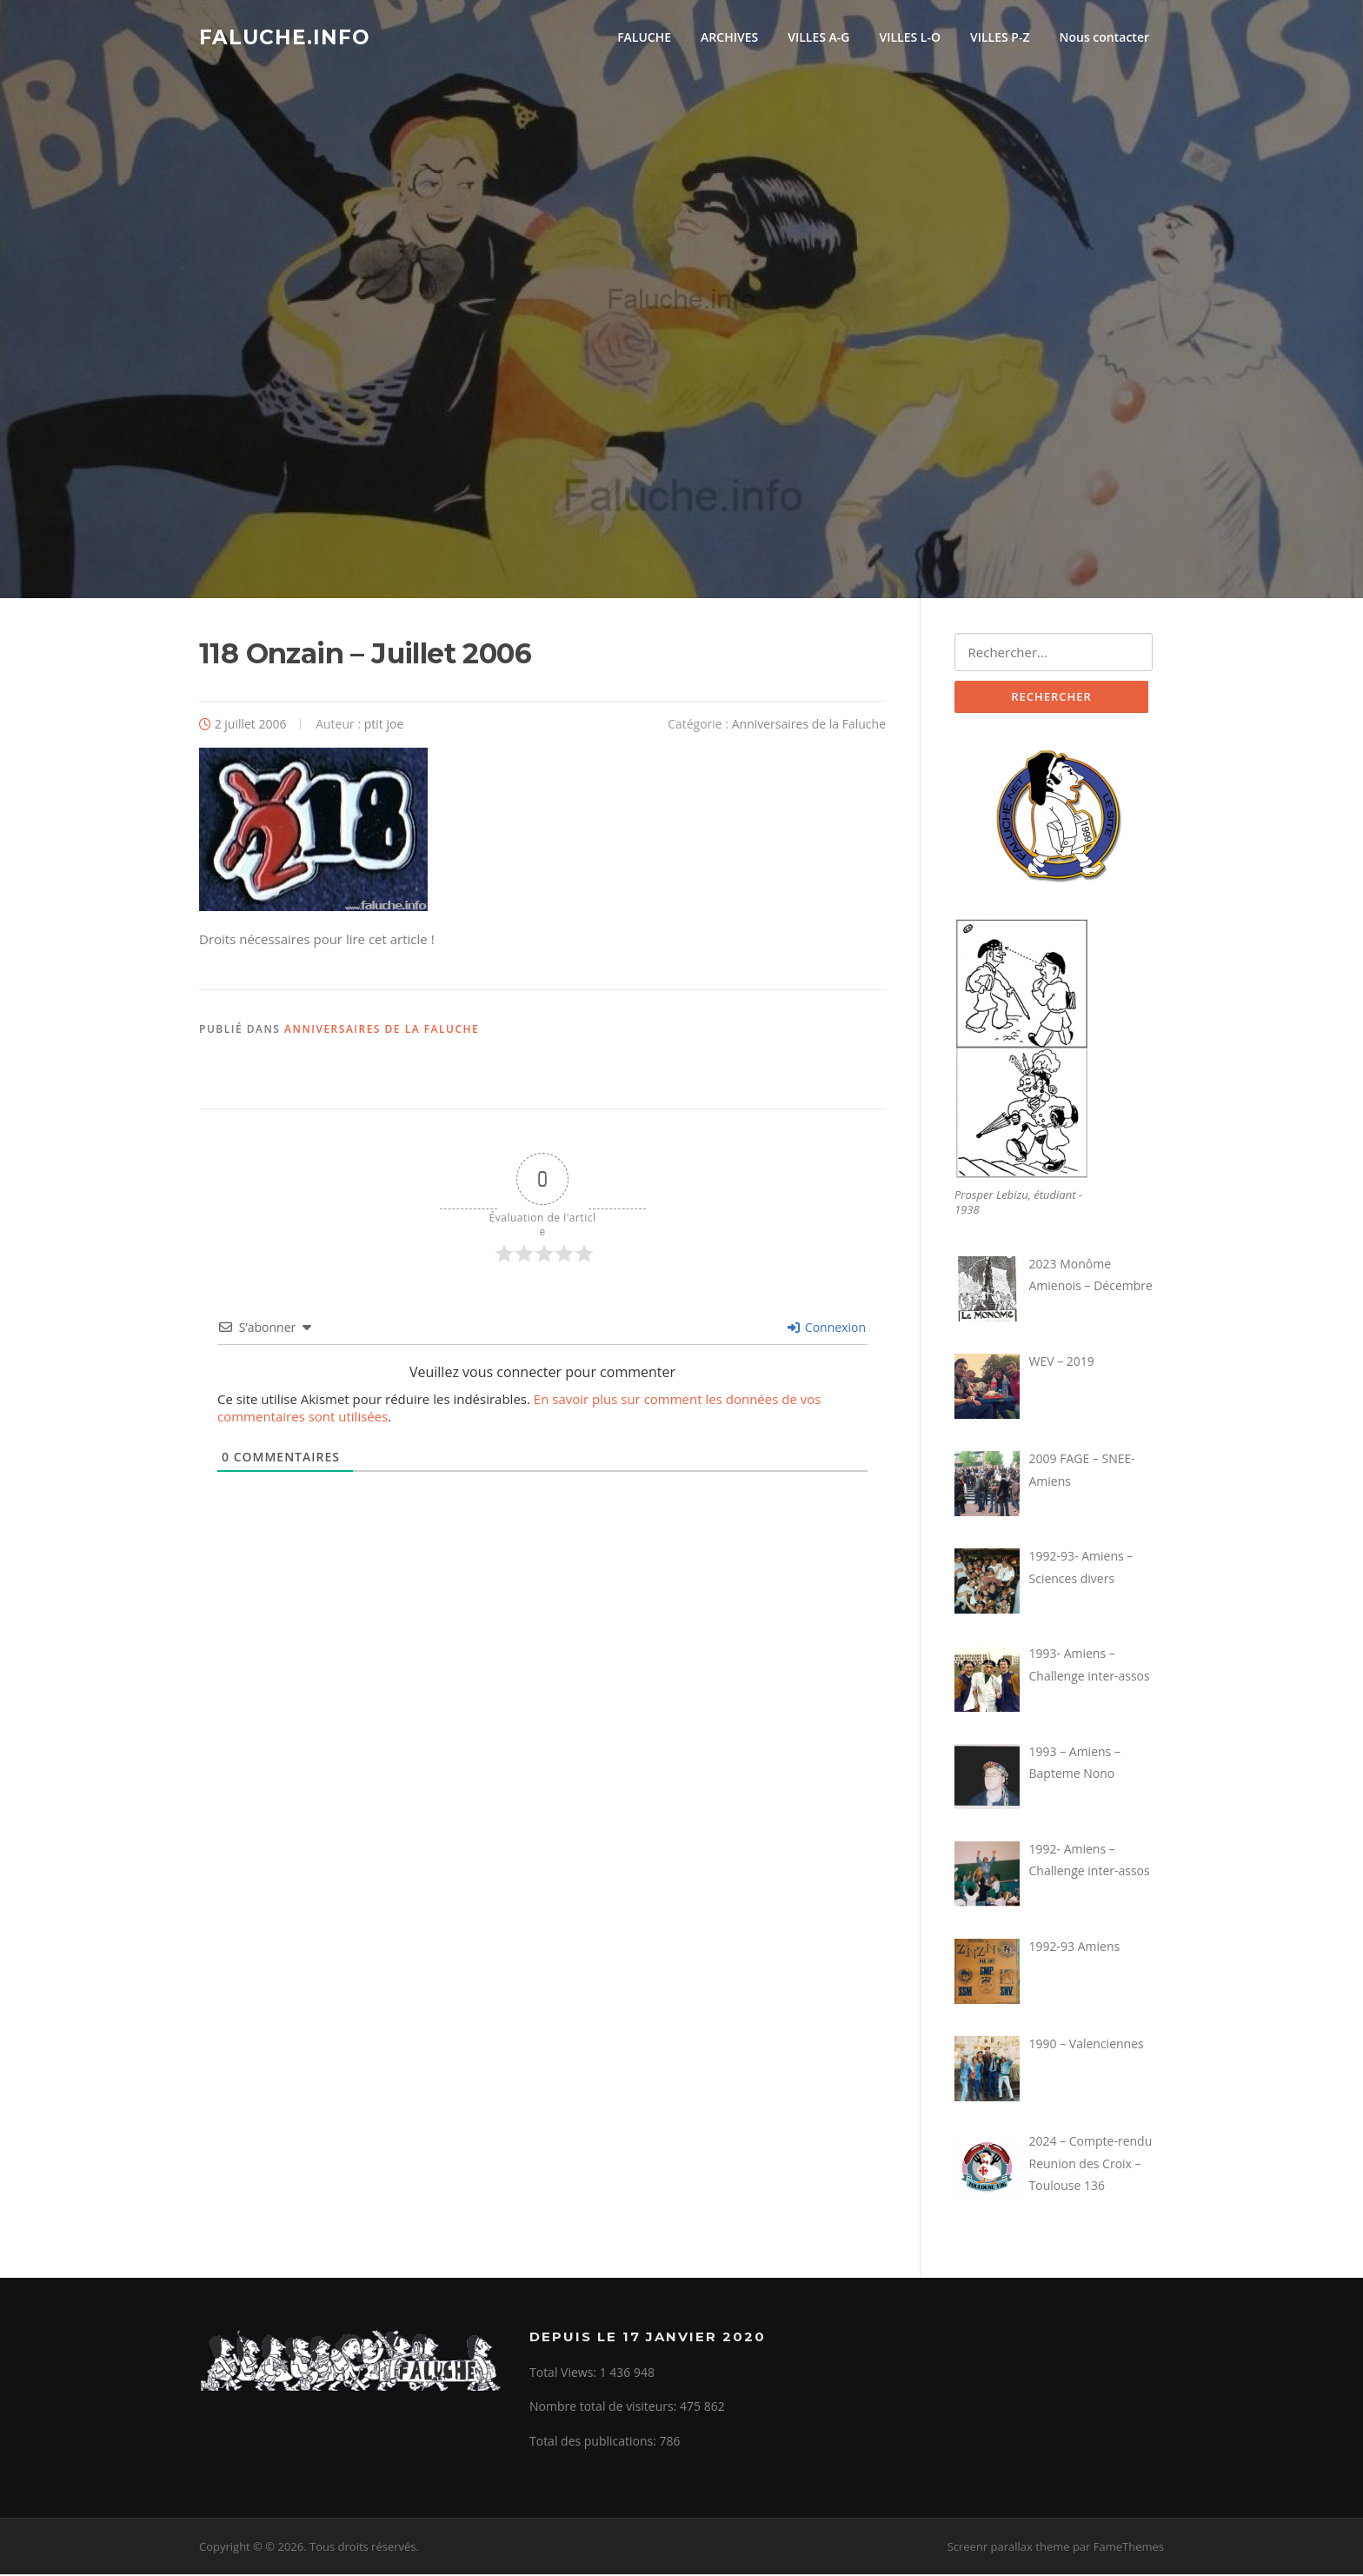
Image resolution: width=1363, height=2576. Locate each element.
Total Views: (564, 2374)
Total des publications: (594, 2443)
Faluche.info (284, 36)
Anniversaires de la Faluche (809, 725)
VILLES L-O (910, 37)
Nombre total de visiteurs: (604, 2408)
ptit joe (384, 725)
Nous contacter (1104, 37)
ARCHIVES (729, 37)
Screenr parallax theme (1008, 2548)
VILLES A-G (818, 37)
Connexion (827, 1329)
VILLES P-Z (1000, 37)
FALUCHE (644, 37)
